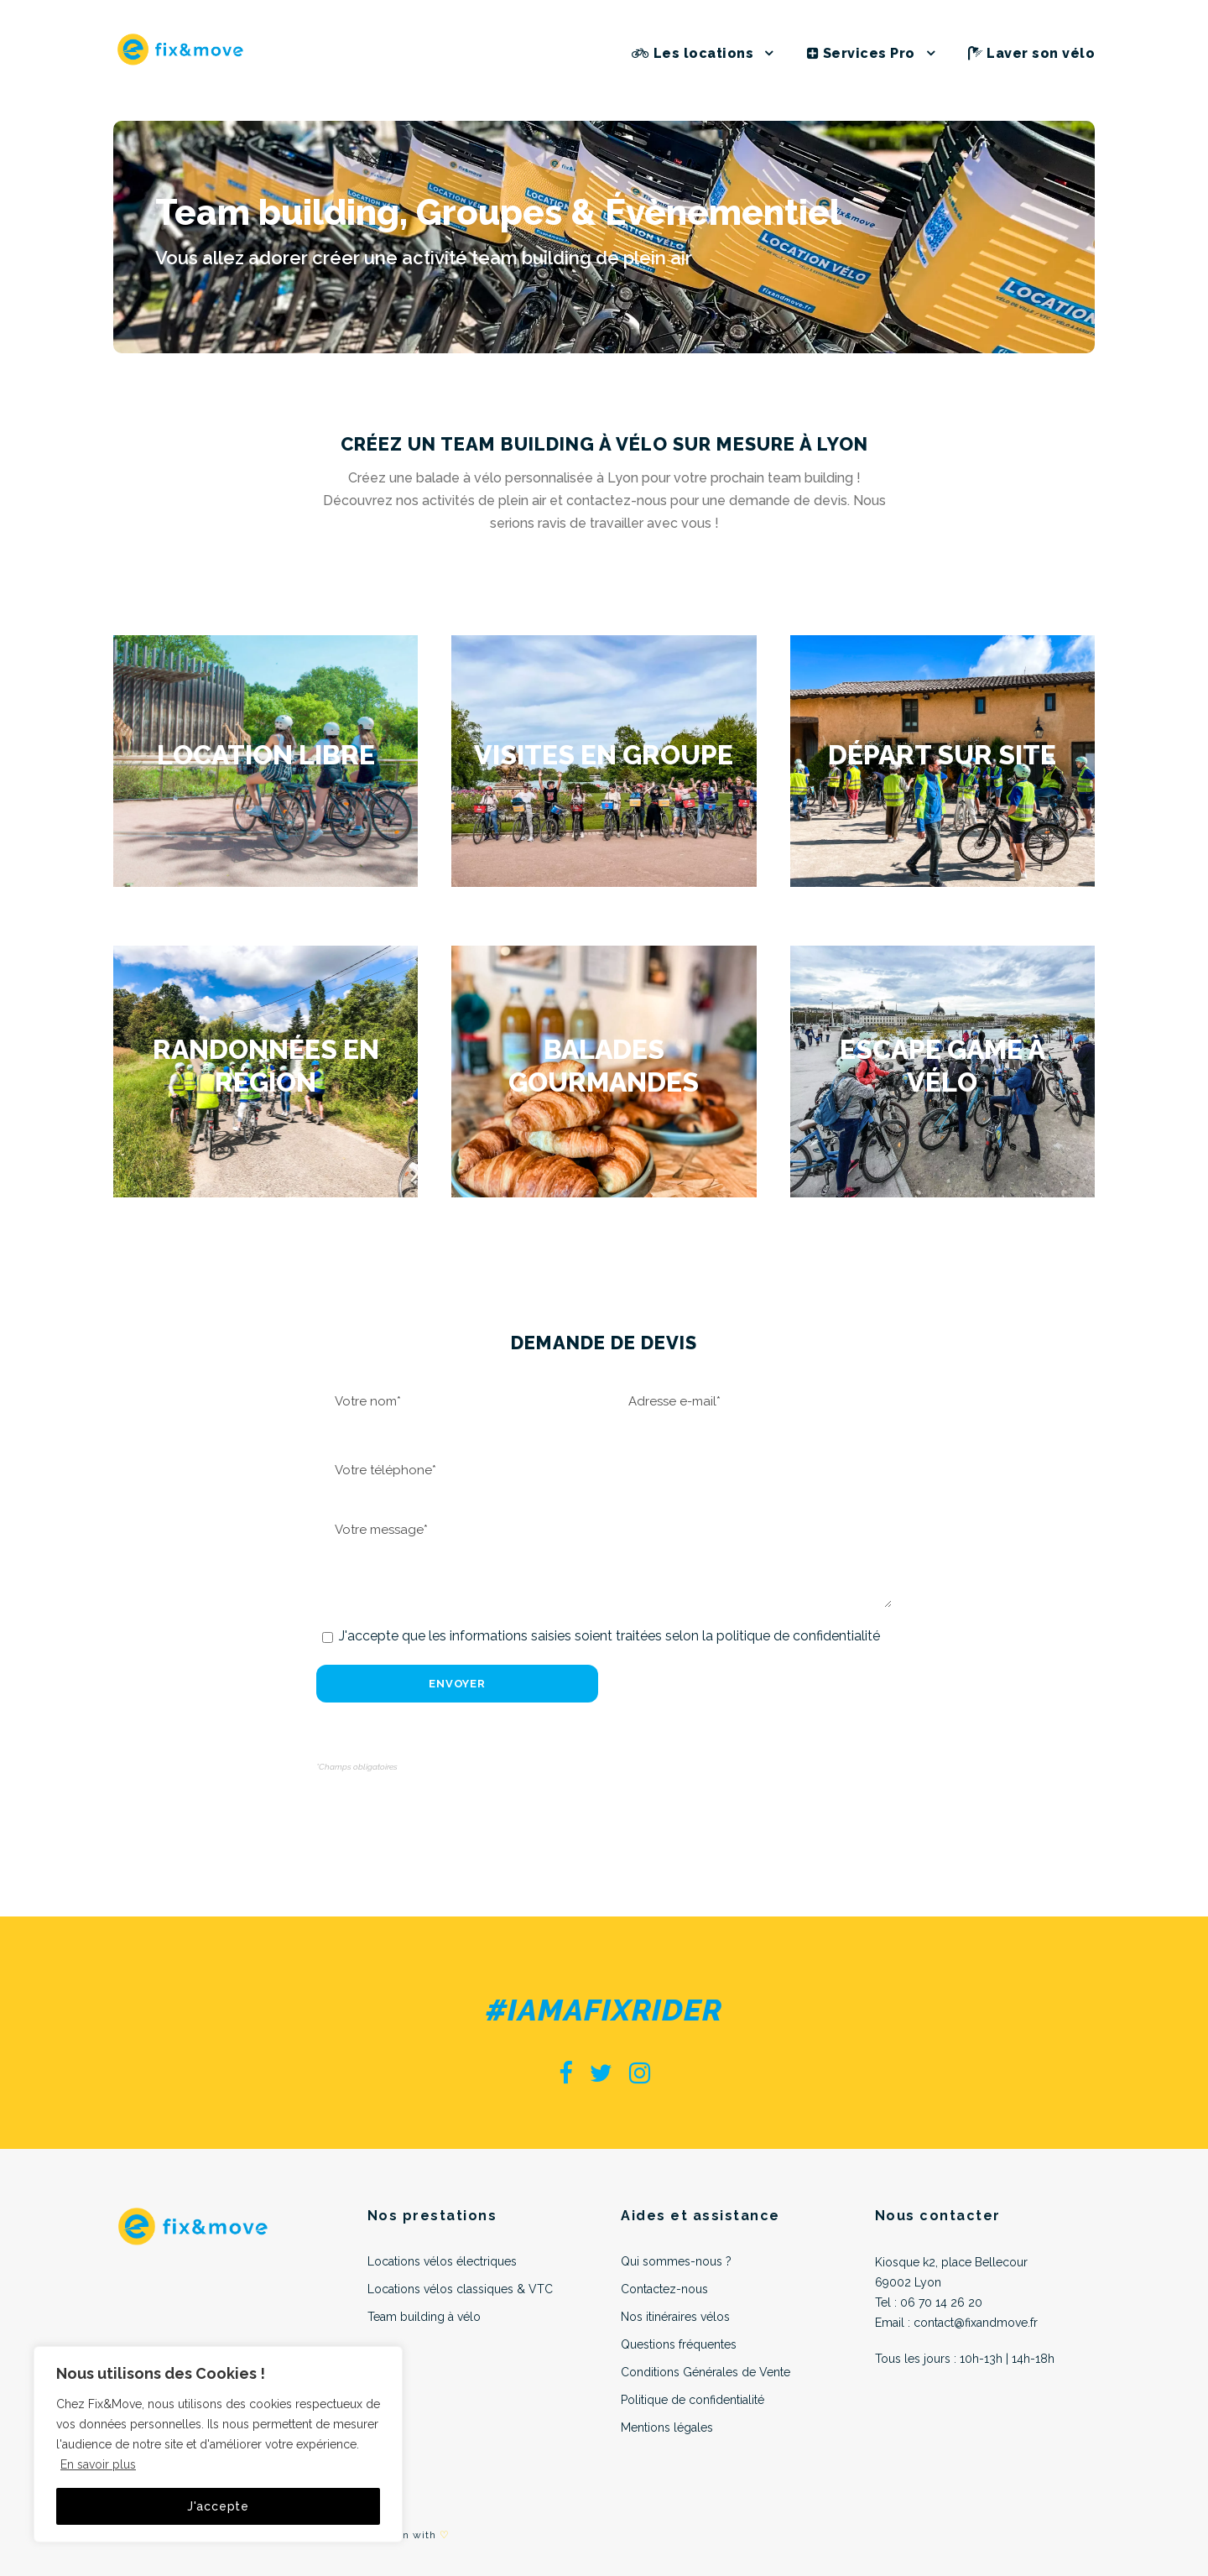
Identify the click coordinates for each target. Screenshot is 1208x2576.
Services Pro (861, 53)
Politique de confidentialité (692, 2400)
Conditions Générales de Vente (705, 2372)
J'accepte (218, 2506)
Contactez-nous (664, 2289)
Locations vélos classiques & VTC (460, 2289)
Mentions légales (667, 2427)
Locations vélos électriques (442, 2261)
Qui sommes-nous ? (676, 2261)
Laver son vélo (1031, 53)
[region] (218, 2444)
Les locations (693, 53)
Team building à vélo (424, 2316)
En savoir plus (98, 2464)
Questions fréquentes (679, 2344)
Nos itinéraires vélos (675, 2316)
